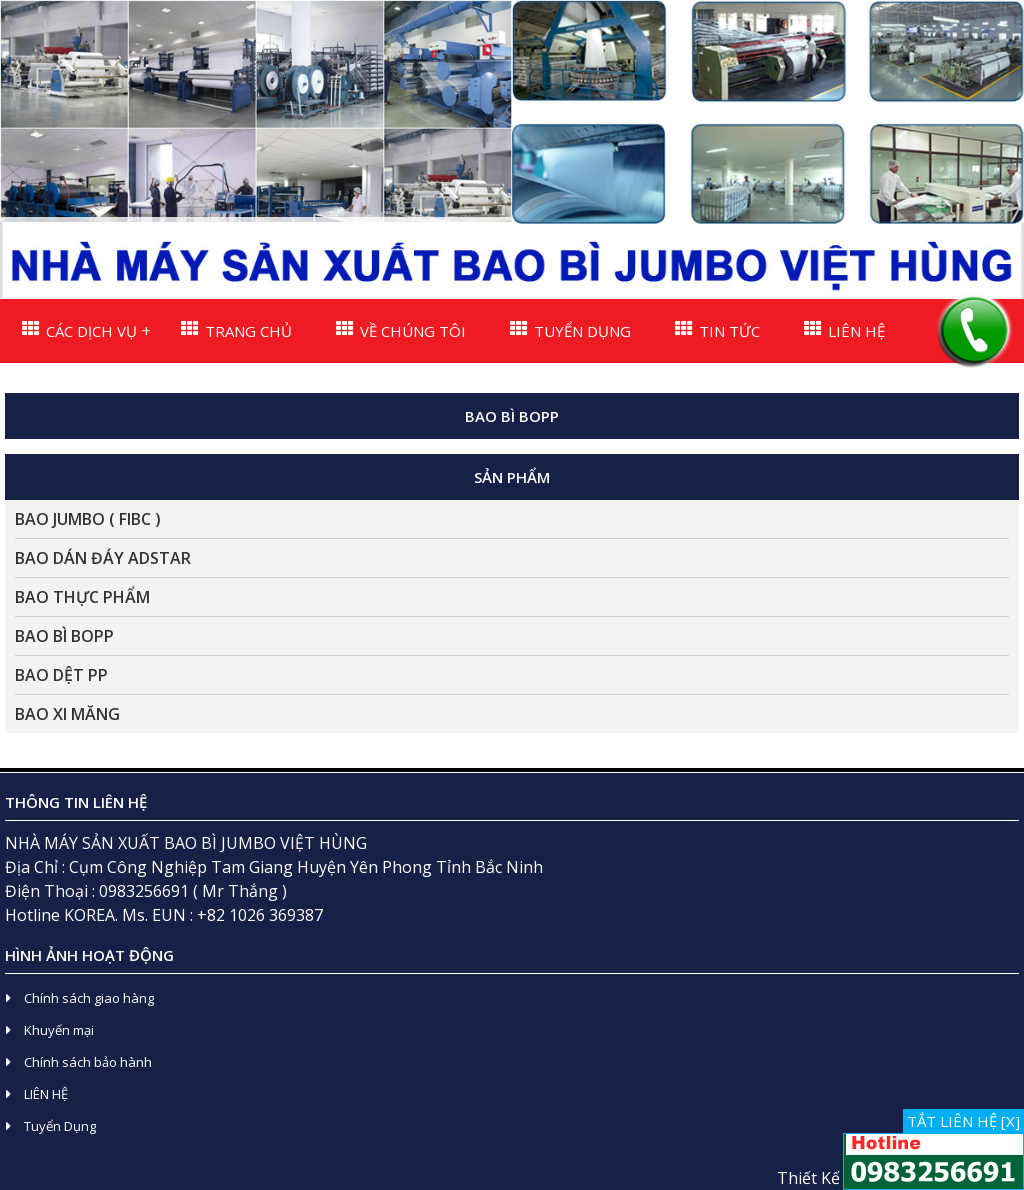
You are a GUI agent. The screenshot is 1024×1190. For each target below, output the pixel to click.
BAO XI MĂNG (67, 714)
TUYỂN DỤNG (570, 330)
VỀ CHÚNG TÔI (401, 330)
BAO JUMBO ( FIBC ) (88, 519)
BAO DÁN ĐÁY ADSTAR (103, 558)
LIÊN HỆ (844, 330)
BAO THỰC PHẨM (82, 597)
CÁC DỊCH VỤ (79, 330)
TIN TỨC (717, 330)
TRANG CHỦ (236, 330)
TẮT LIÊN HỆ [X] (963, 1121)
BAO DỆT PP (61, 675)
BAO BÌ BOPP (64, 636)
